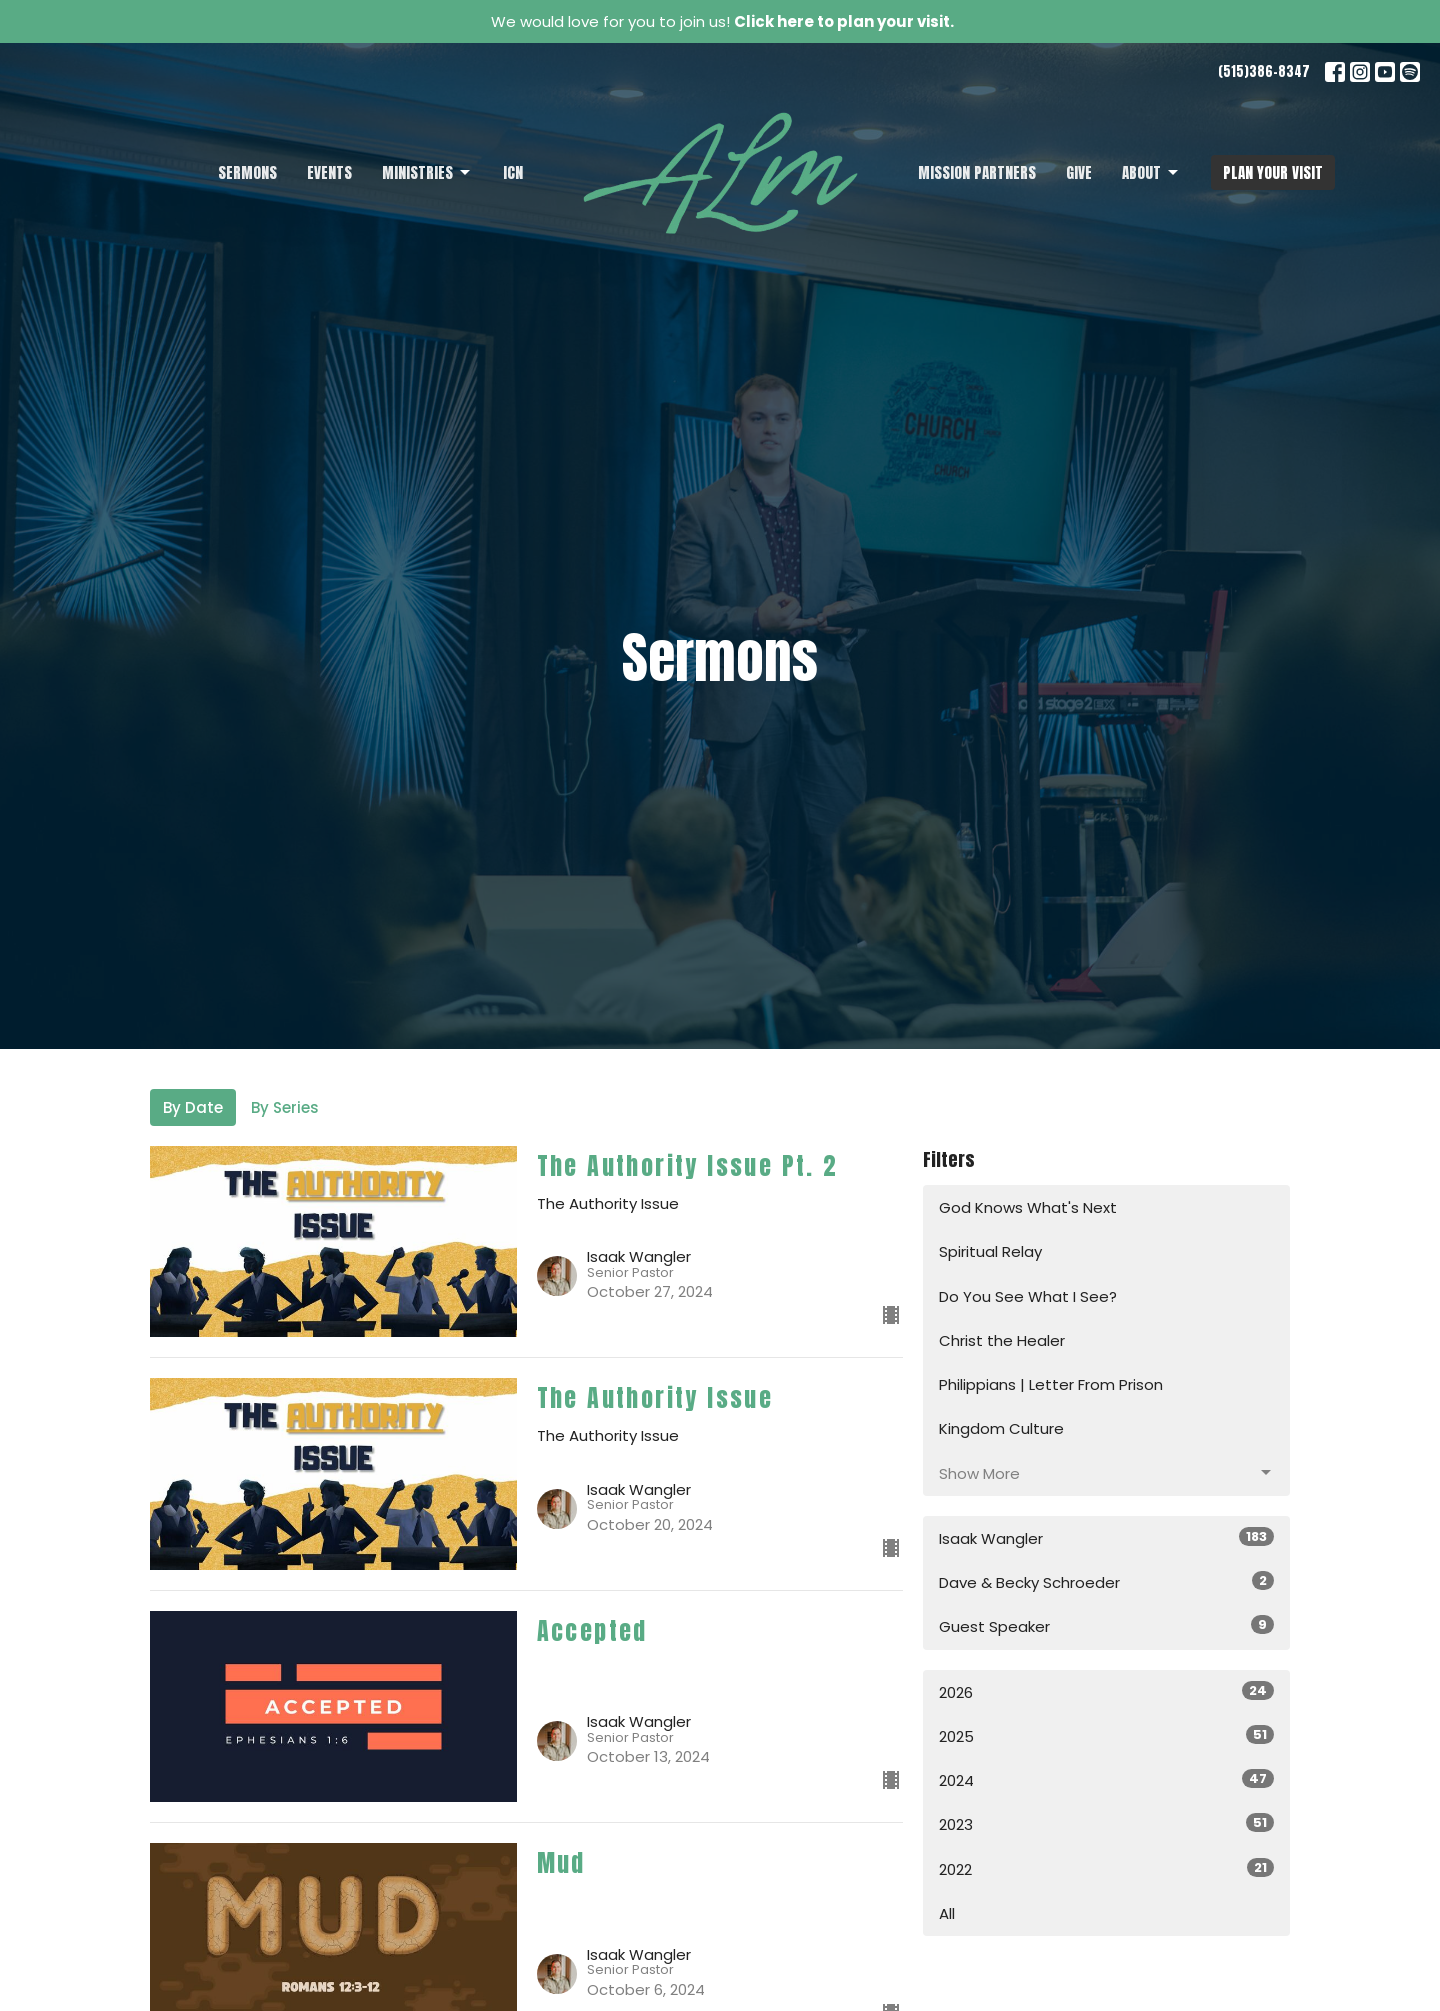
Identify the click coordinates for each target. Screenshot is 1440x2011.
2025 (1106, 1736)
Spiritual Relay (990, 1251)
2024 (1106, 1780)
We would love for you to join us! (722, 21)
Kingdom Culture (1001, 1428)
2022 (1106, 1869)
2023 (1106, 1824)
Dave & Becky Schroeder (1106, 1582)
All (947, 1913)
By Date (193, 1107)
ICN (513, 172)
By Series (285, 1107)
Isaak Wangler (1106, 1538)
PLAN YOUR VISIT (1273, 172)
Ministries (427, 172)
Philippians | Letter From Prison (1051, 1384)
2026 (1106, 1692)
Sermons (247, 172)
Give (1079, 172)
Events (329, 172)
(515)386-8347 (1264, 71)
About (1151, 172)
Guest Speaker (1106, 1626)
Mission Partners (977, 172)
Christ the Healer (1002, 1340)
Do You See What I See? (1028, 1296)
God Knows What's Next (1028, 1207)
